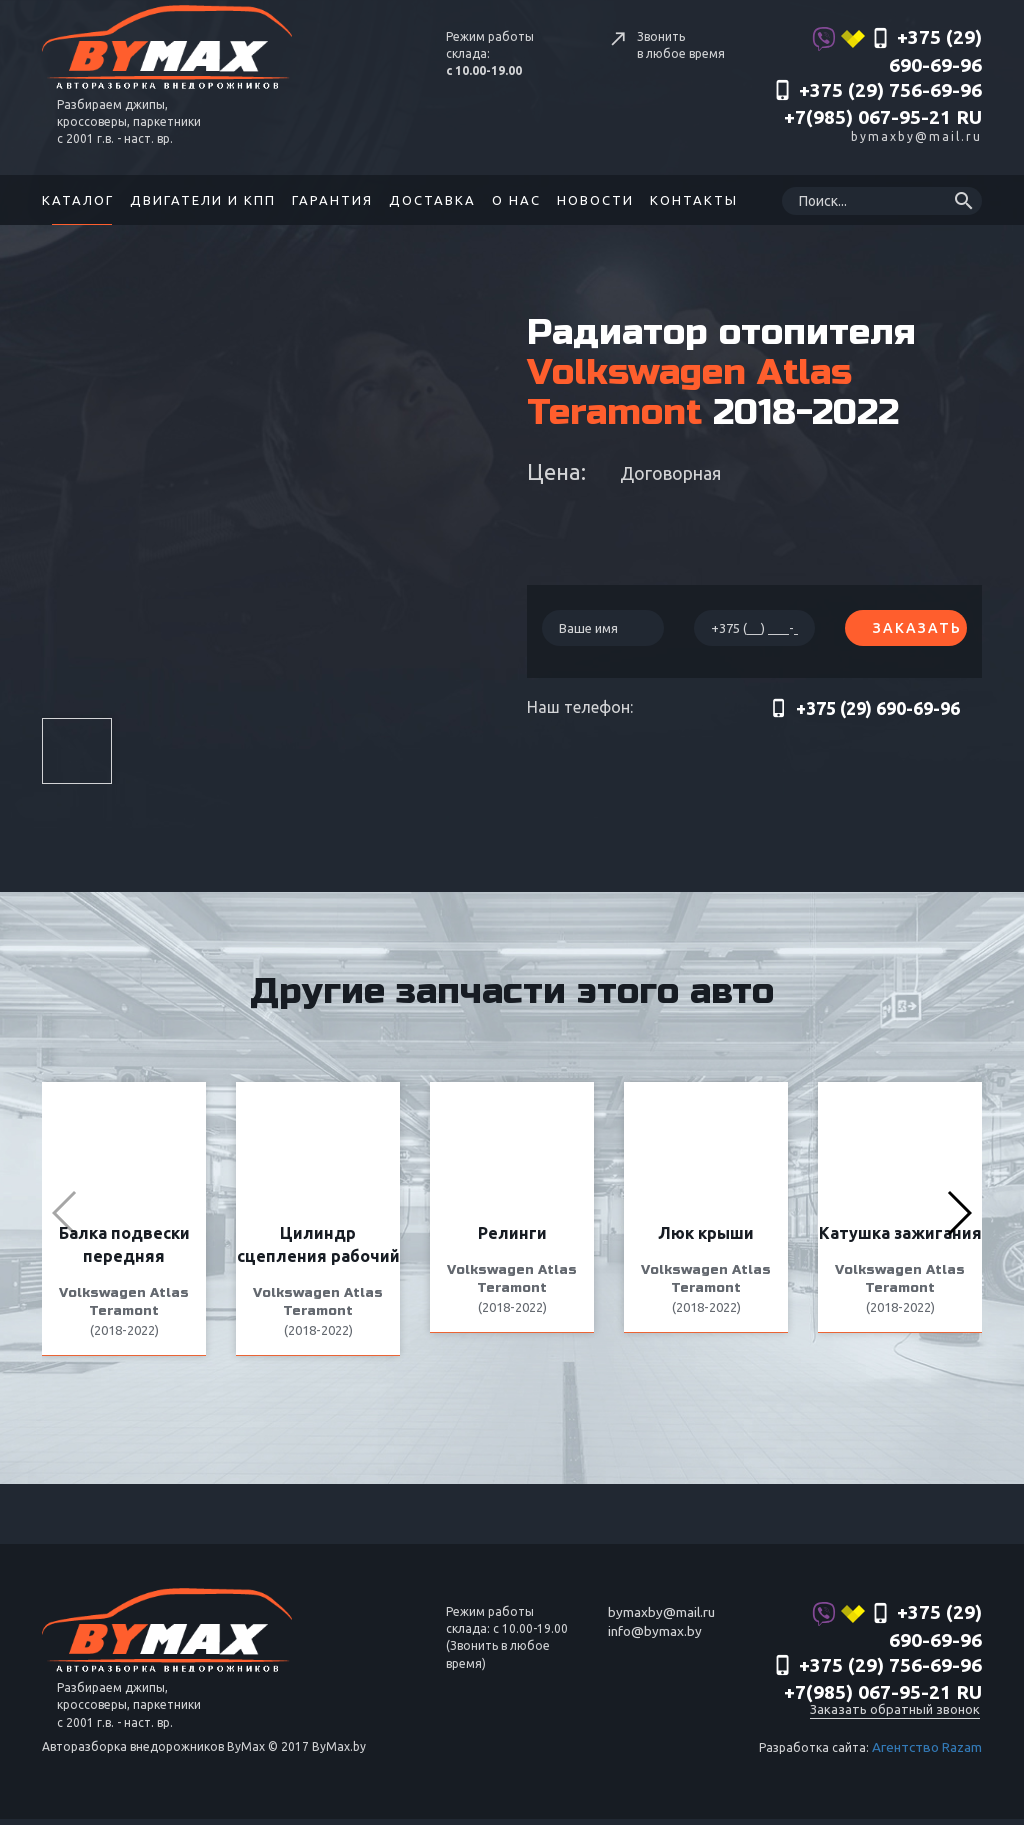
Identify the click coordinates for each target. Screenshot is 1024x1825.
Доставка (432, 200)
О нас (516, 200)
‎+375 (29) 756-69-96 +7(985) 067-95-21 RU (877, 104)
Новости (595, 200)
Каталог (78, 200)
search (964, 201)
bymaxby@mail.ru (916, 136)
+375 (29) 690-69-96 (897, 51)
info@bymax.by (652, 1645)
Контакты (694, 200)
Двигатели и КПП (203, 200)
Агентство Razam (930, 1754)
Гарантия (332, 200)
